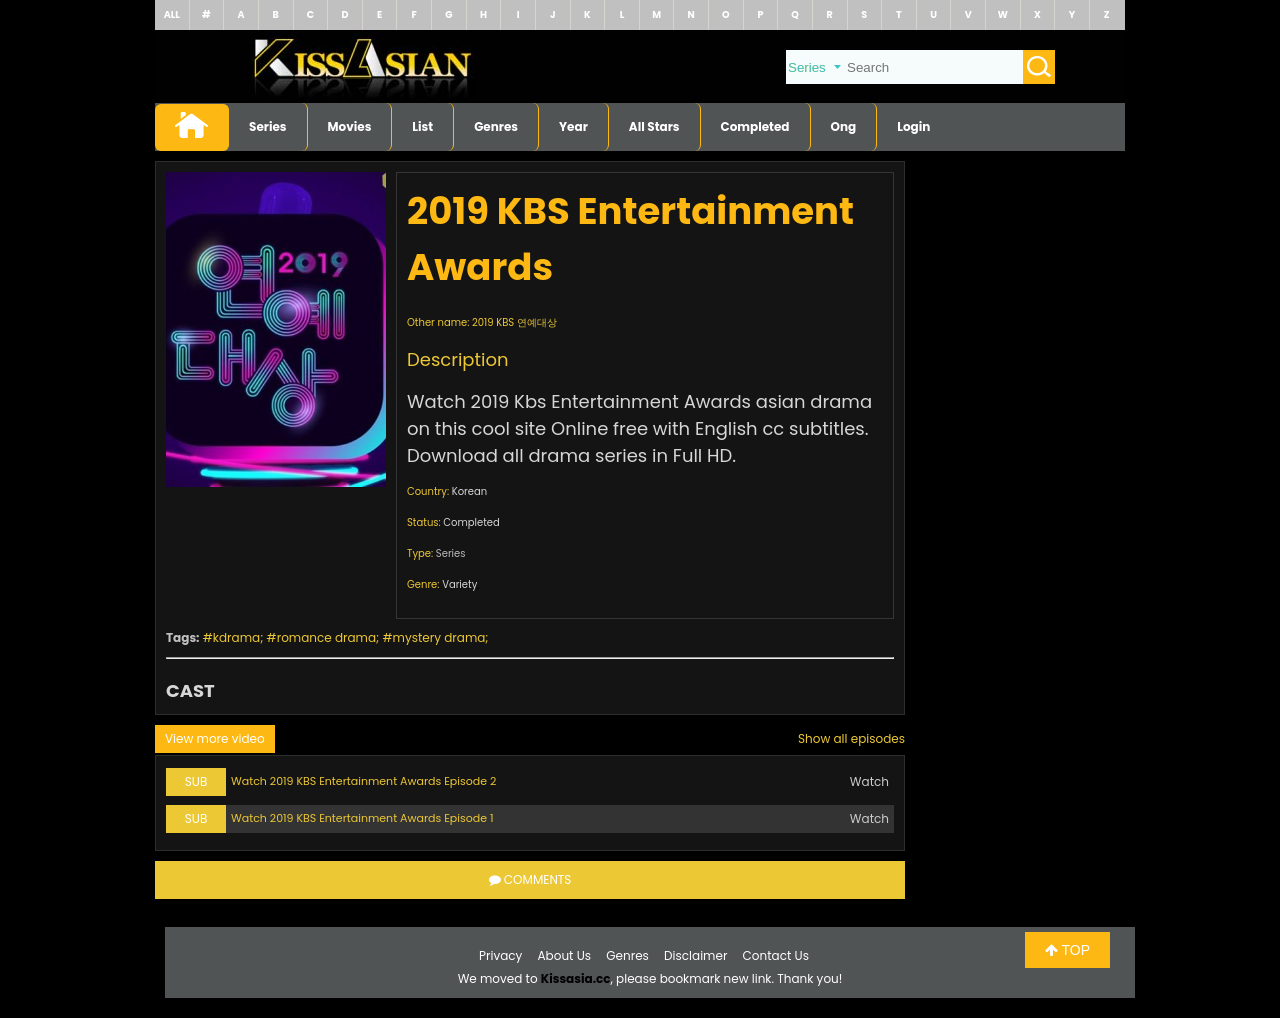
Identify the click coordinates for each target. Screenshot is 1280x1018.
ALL (172, 14)
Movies (350, 126)
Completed (755, 126)
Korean (469, 491)
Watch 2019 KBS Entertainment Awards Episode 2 (363, 781)
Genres (496, 126)
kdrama (236, 637)
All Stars (654, 126)
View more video (215, 738)
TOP (1067, 950)
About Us (565, 955)
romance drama (326, 637)
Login (913, 126)
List (422, 126)
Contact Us (776, 955)
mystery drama (439, 637)
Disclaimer (695, 955)
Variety (459, 584)
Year (573, 126)
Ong (844, 126)
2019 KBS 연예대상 (514, 322)
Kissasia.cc (576, 978)
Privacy (500, 955)
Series (268, 126)
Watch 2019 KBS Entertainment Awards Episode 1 (362, 818)
